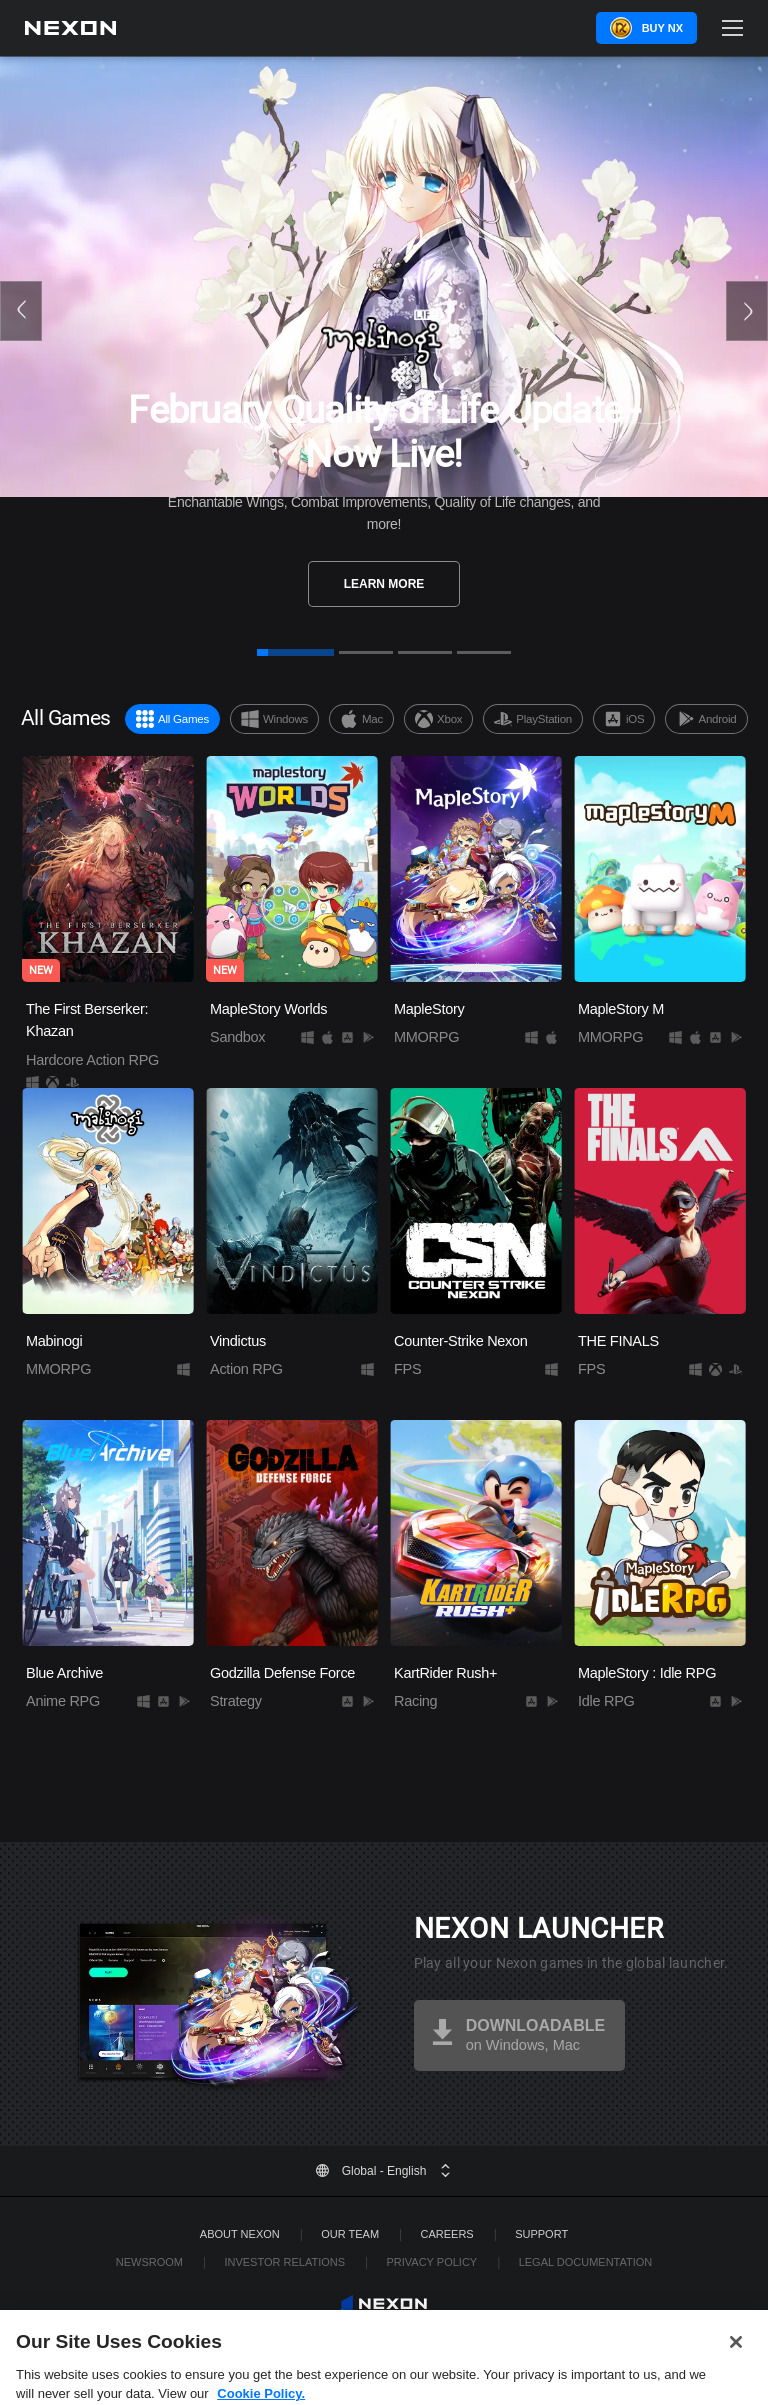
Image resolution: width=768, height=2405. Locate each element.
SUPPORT (541, 2234)
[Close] (736, 2370)
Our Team (350, 2234)
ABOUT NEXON (240, 2234)
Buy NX (662, 28)
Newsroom (149, 2262)
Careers (447, 2234)
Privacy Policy (431, 2262)
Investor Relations (284, 2262)
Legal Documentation (586, 2262)
